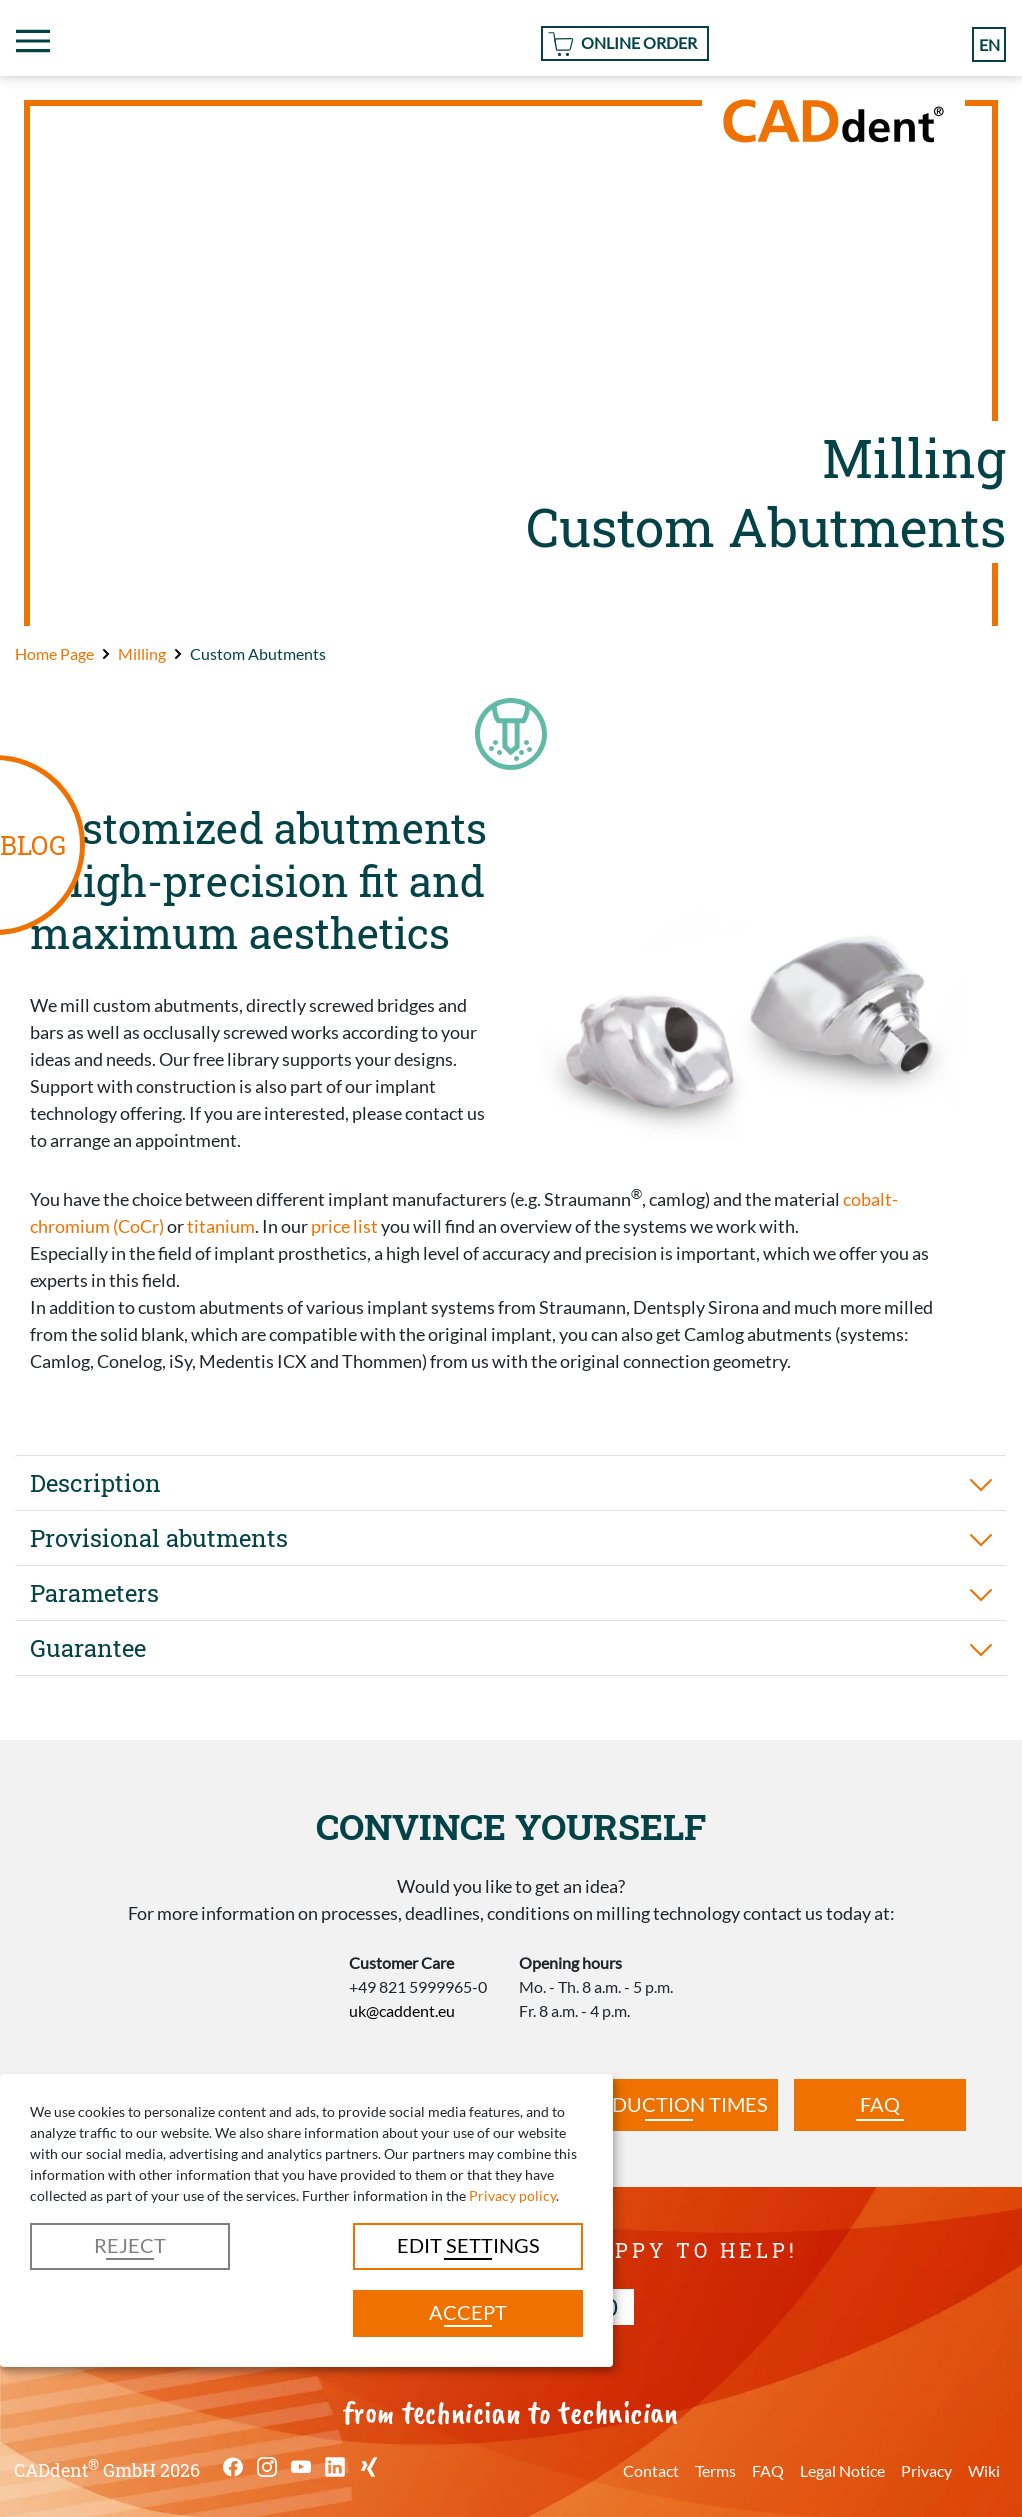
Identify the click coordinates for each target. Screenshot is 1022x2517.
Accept (468, 2312)
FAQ (880, 2104)
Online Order (639, 42)
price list (344, 1226)
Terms (715, 2470)
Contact (651, 2470)
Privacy (926, 2470)
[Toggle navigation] (33, 41)
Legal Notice (842, 2470)
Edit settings (468, 2245)
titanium (221, 1226)
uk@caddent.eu (402, 2010)
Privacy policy (512, 2195)
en (989, 43)
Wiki (984, 2470)
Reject (130, 2245)
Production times (669, 2104)
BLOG (33, 844)
